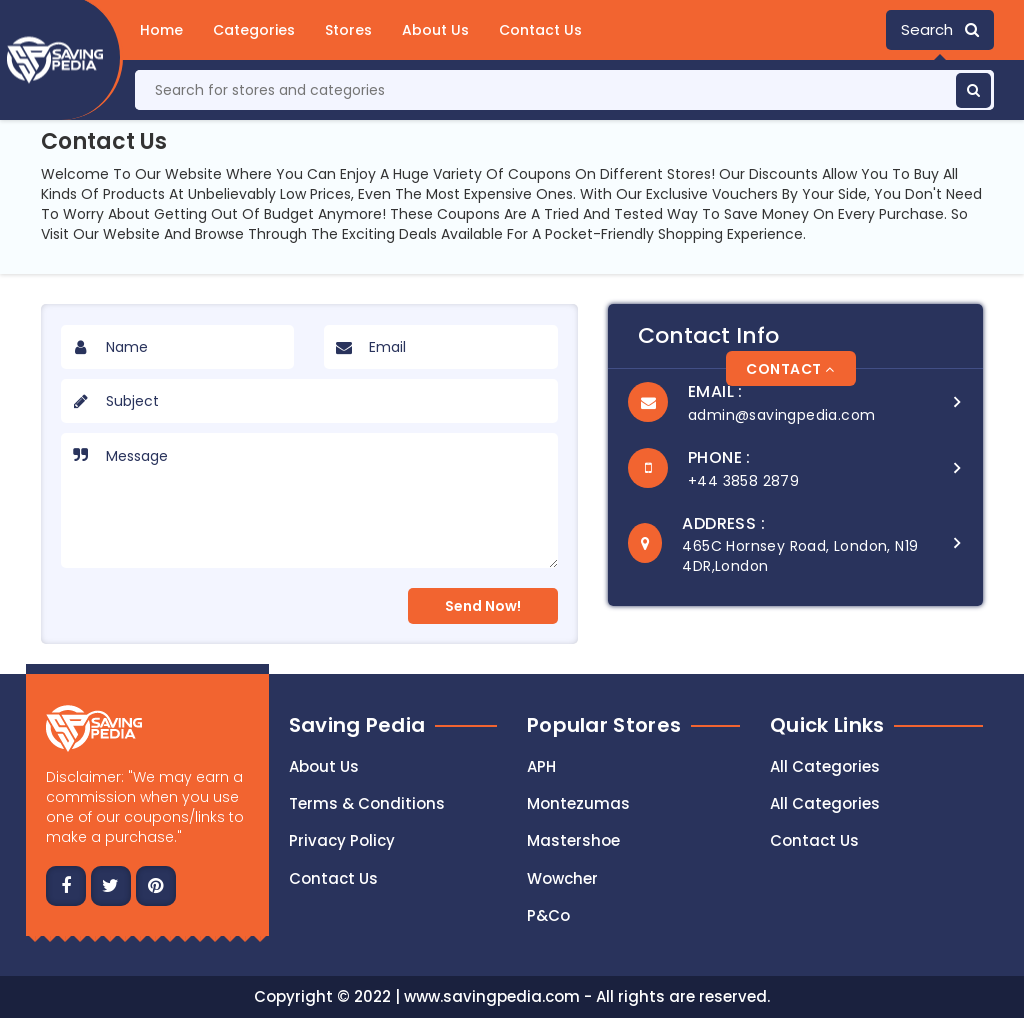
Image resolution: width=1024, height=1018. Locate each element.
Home (161, 30)
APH (541, 766)
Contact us (333, 878)
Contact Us (540, 30)
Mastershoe (573, 840)
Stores (348, 30)
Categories (254, 30)
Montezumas (578, 803)
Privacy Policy (342, 840)
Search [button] (940, 29)
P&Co (548, 915)
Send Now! (483, 606)
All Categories (825, 766)
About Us (435, 30)
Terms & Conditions (367, 803)
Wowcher (562, 878)
